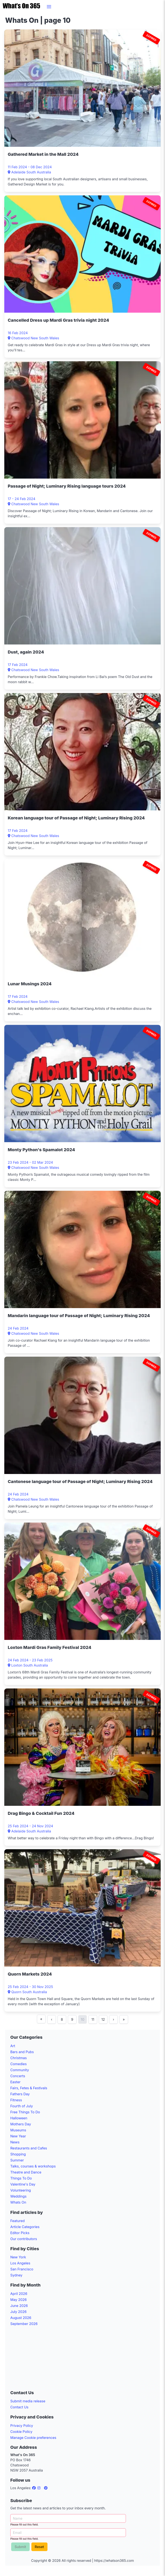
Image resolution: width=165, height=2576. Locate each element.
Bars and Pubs (22, 2052)
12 (103, 2019)
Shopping (18, 2154)
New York (18, 2257)
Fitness (16, 2100)
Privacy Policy (21, 2425)
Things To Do (21, 2178)
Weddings (18, 2196)
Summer (17, 2160)
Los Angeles (20, 2263)
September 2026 (24, 2324)
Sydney (16, 2275)
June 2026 (19, 2306)
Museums (18, 2130)
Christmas (18, 2058)
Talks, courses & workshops (33, 2166)
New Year (18, 2136)
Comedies (18, 2064)
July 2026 (18, 2312)
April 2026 (18, 2293)
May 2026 (18, 2299)
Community (19, 2070)
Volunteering (20, 2190)
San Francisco (21, 2269)
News (15, 2142)
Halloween (18, 2118)
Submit (20, 2547)
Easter (15, 2082)
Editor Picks (19, 2233)
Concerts (17, 2076)
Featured (17, 2221)
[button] (49, 6)
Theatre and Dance (25, 2172)
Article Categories (25, 2227)
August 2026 (20, 2318)
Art (12, 2046)
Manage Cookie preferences (33, 2437)
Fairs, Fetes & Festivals (28, 2088)
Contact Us (19, 2407)
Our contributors (23, 2239)
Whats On (18, 2202)
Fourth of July (21, 2106)
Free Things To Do (25, 2112)
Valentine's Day (22, 2184)
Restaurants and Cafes (28, 2148)
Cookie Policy (21, 2431)
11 (92, 2019)
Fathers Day (20, 2094)
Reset (39, 2547)
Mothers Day (20, 2124)
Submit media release (27, 2401)
